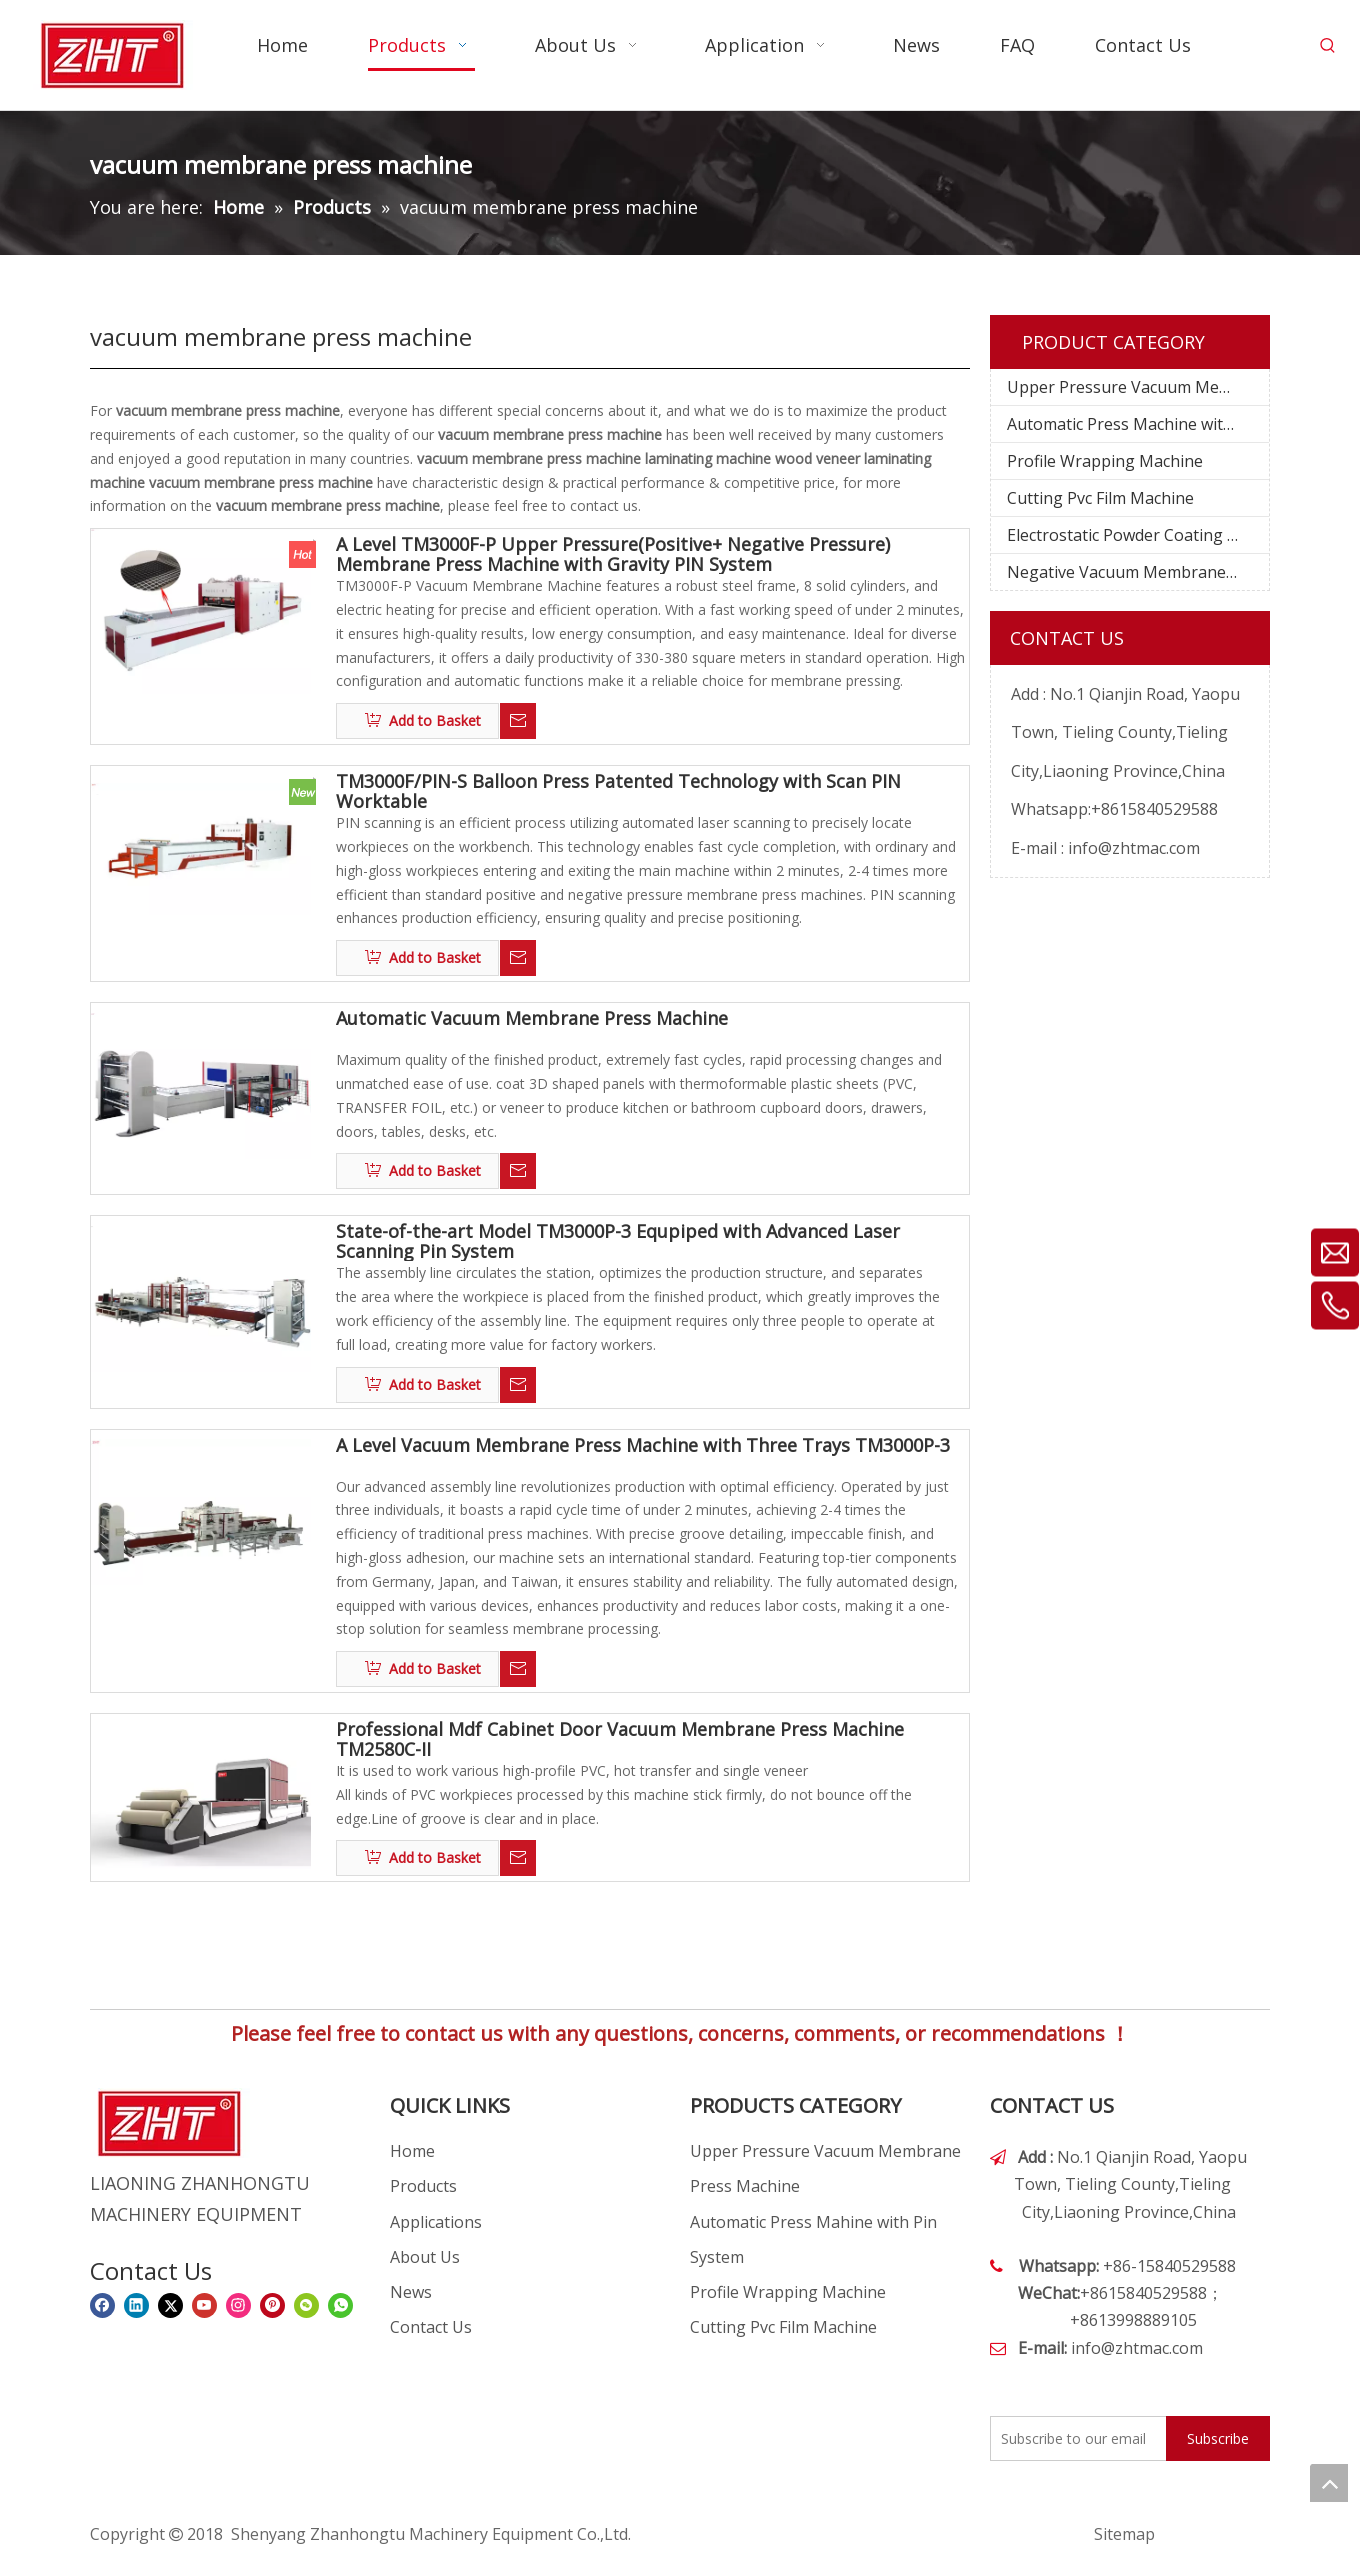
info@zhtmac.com (1134, 848)
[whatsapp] (340, 2306)
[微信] (306, 2306)
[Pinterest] (272, 2306)
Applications (436, 2222)
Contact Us (431, 2327)
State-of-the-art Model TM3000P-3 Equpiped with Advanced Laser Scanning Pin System (618, 1241)
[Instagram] (238, 2306)
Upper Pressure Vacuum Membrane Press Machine (1138, 387)
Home (412, 2151)
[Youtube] (204, 2306)
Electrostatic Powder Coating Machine (1138, 535)
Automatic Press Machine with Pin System (1138, 424)
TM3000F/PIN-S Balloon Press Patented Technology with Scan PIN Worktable (618, 791)
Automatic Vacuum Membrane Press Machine (532, 1019)
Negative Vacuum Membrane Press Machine (1138, 572)
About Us (425, 2257)
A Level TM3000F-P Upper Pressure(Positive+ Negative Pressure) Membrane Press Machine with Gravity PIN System (613, 554)
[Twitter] (170, 2306)
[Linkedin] (136, 2306)
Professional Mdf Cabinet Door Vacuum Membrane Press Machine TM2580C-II (620, 1739)
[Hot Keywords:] (1328, 46)
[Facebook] (102, 2306)
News (411, 2292)
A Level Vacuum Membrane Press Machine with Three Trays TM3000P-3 (643, 1446)
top (1329, 2483)
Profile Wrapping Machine (1105, 461)
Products (423, 2186)
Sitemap (1124, 2534)
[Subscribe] (1218, 2438)
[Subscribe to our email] (1074, 2438)
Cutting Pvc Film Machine (1100, 498)
